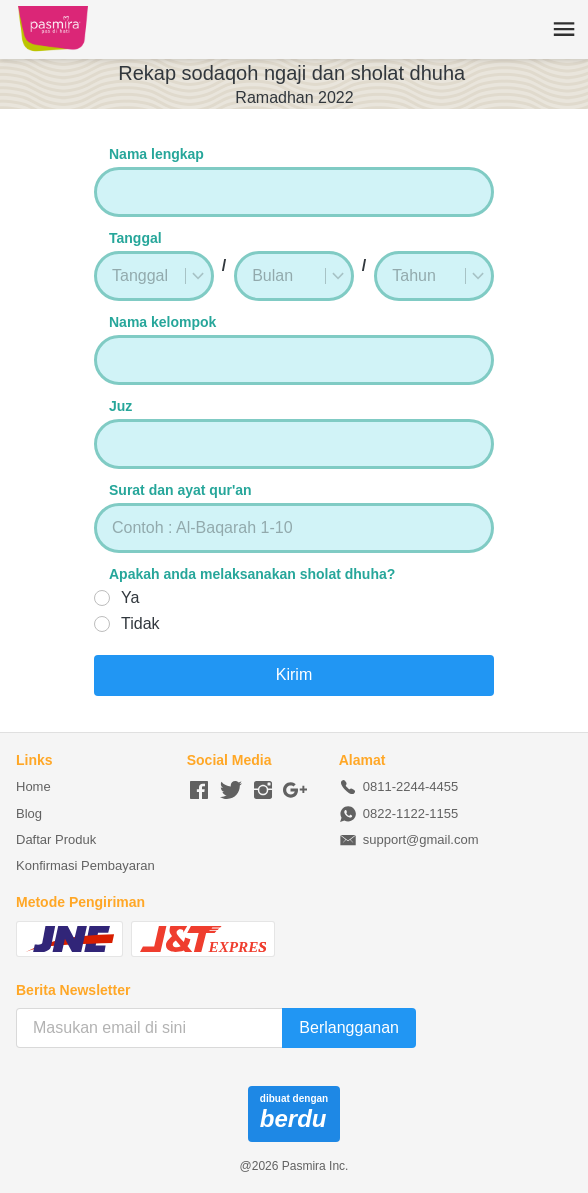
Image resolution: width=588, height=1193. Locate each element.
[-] (199, 791)
